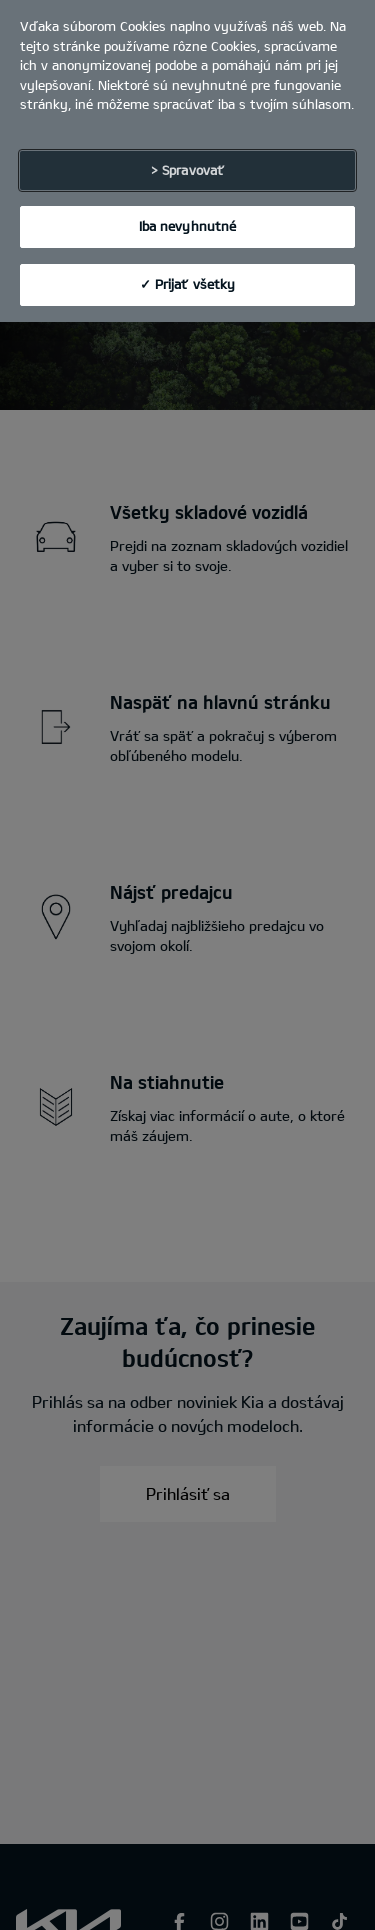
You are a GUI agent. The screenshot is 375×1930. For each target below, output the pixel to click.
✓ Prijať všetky (188, 272)
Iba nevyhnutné (188, 215)
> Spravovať (187, 158)
